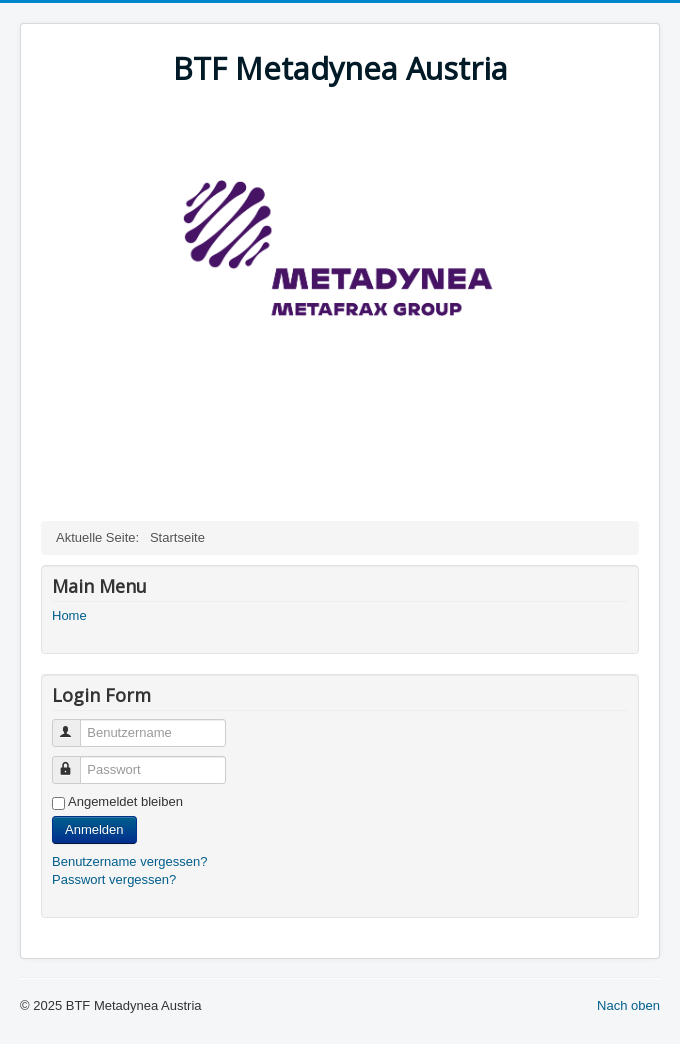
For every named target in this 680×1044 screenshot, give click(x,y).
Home (69, 615)
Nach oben (628, 1005)
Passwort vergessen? (114, 879)
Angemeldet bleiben (125, 801)
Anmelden (94, 829)
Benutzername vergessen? (129, 861)
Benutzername (75, 724)
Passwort (75, 761)
